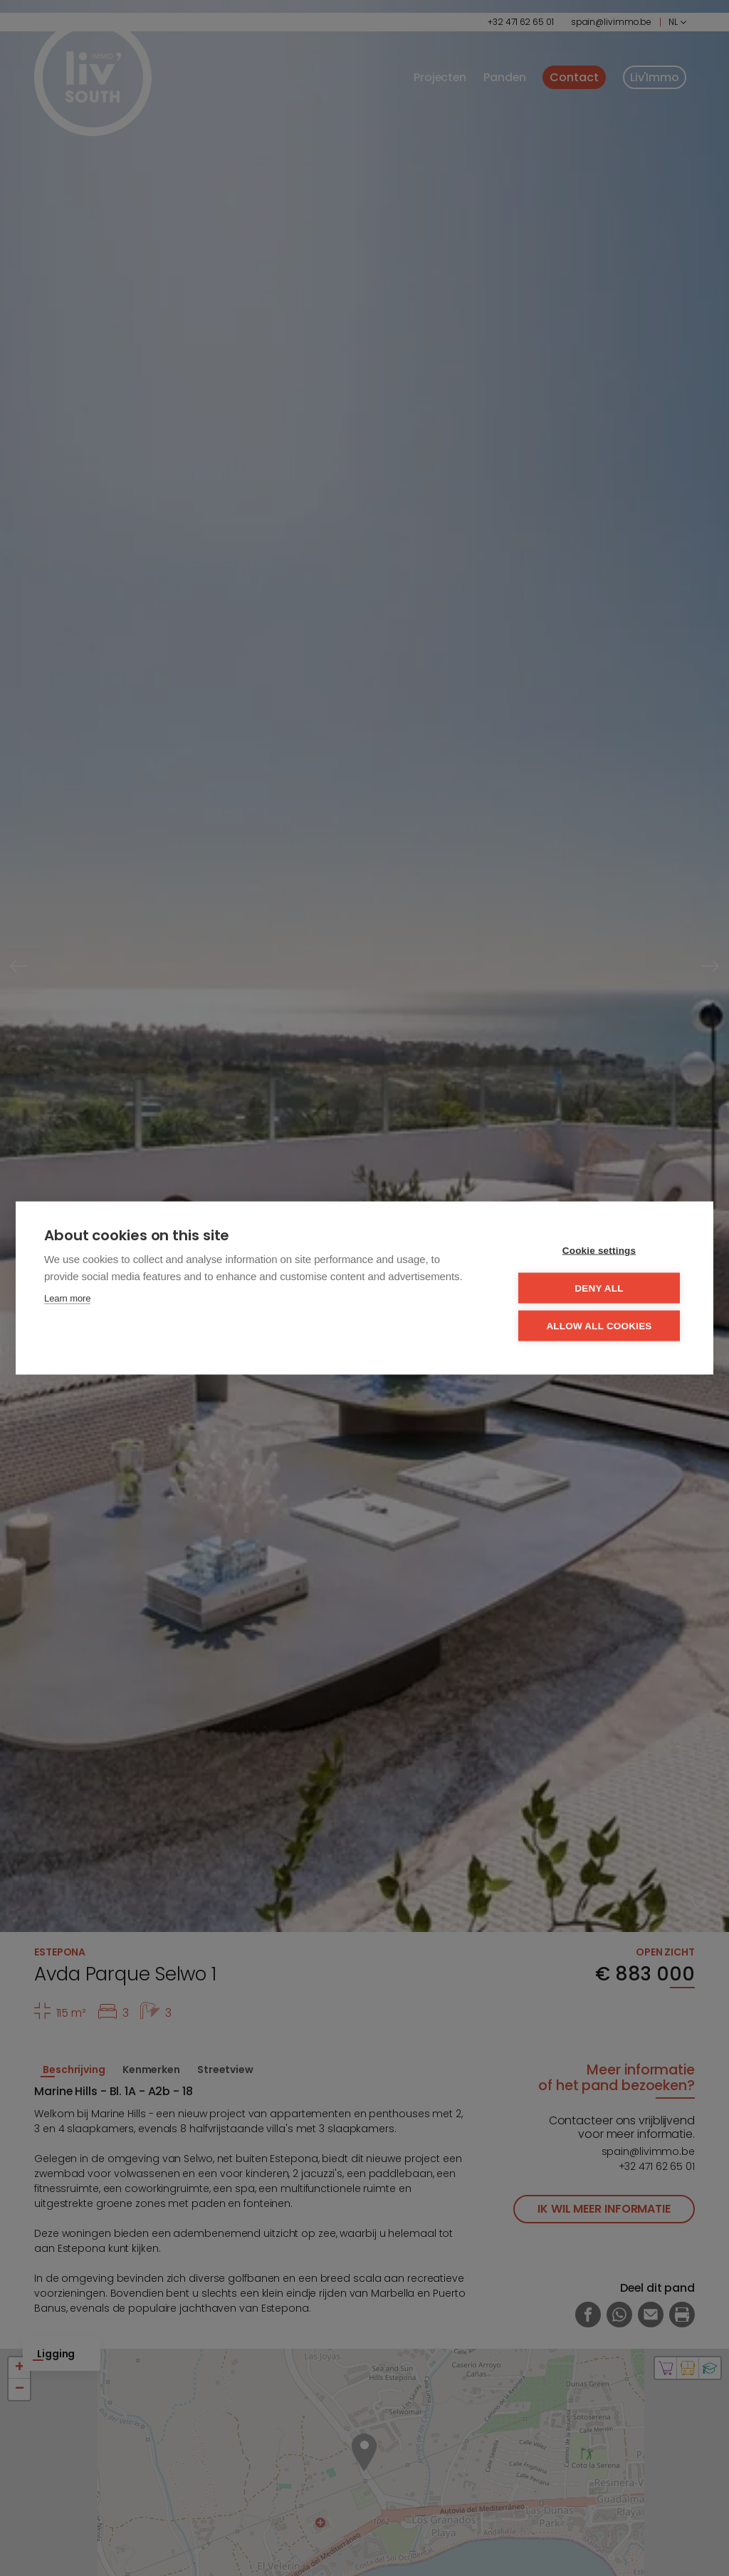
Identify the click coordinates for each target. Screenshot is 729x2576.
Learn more (67, 1298)
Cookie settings (599, 1250)
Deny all (599, 1288)
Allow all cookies (598, 1326)
